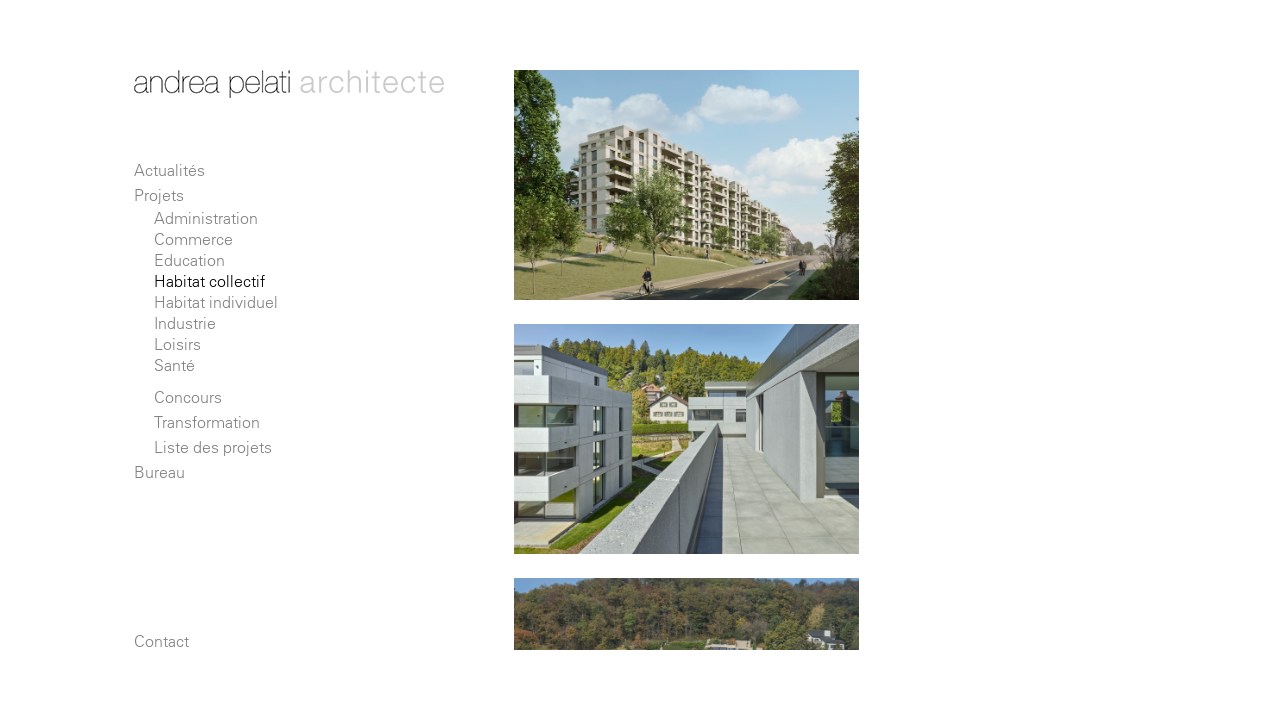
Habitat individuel (216, 302)
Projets (159, 195)
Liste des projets (213, 447)
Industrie (185, 323)
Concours (188, 397)
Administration (206, 218)
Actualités (169, 170)
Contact (161, 641)
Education (189, 260)
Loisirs (177, 344)
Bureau (159, 472)
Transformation (207, 422)
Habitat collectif (209, 281)
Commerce (193, 239)
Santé (174, 365)
